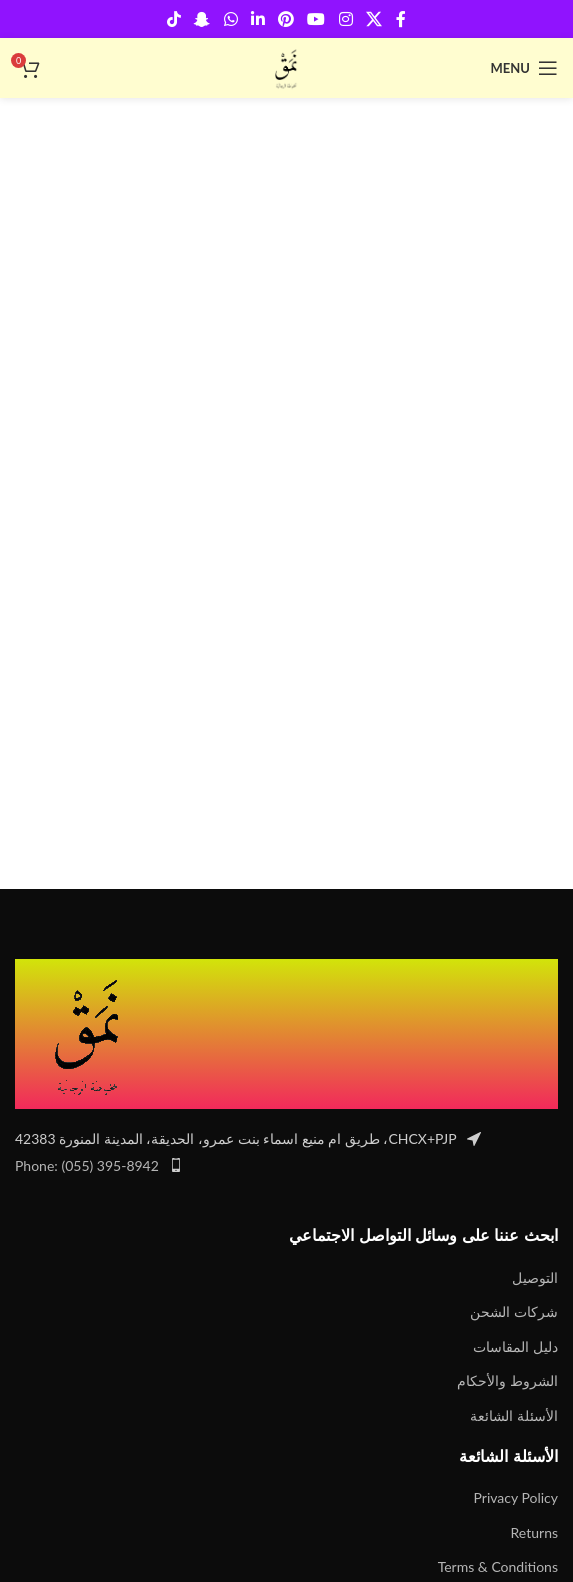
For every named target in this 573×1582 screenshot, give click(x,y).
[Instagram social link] (345, 19)
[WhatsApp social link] (230, 19)
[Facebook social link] (401, 19)
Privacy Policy (516, 1497)
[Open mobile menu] (524, 68)
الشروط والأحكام (507, 1380)
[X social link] (373, 19)
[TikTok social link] (173, 19)
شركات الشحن (514, 1311)
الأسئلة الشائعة (514, 1415)
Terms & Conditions (498, 1566)
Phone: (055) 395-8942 (87, 1165)
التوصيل (535, 1277)
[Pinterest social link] (286, 19)
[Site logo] (287, 66)
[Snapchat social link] (202, 19)
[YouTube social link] (316, 19)
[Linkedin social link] (257, 19)
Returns (534, 1532)
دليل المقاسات (515, 1346)
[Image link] (90, 1032)
